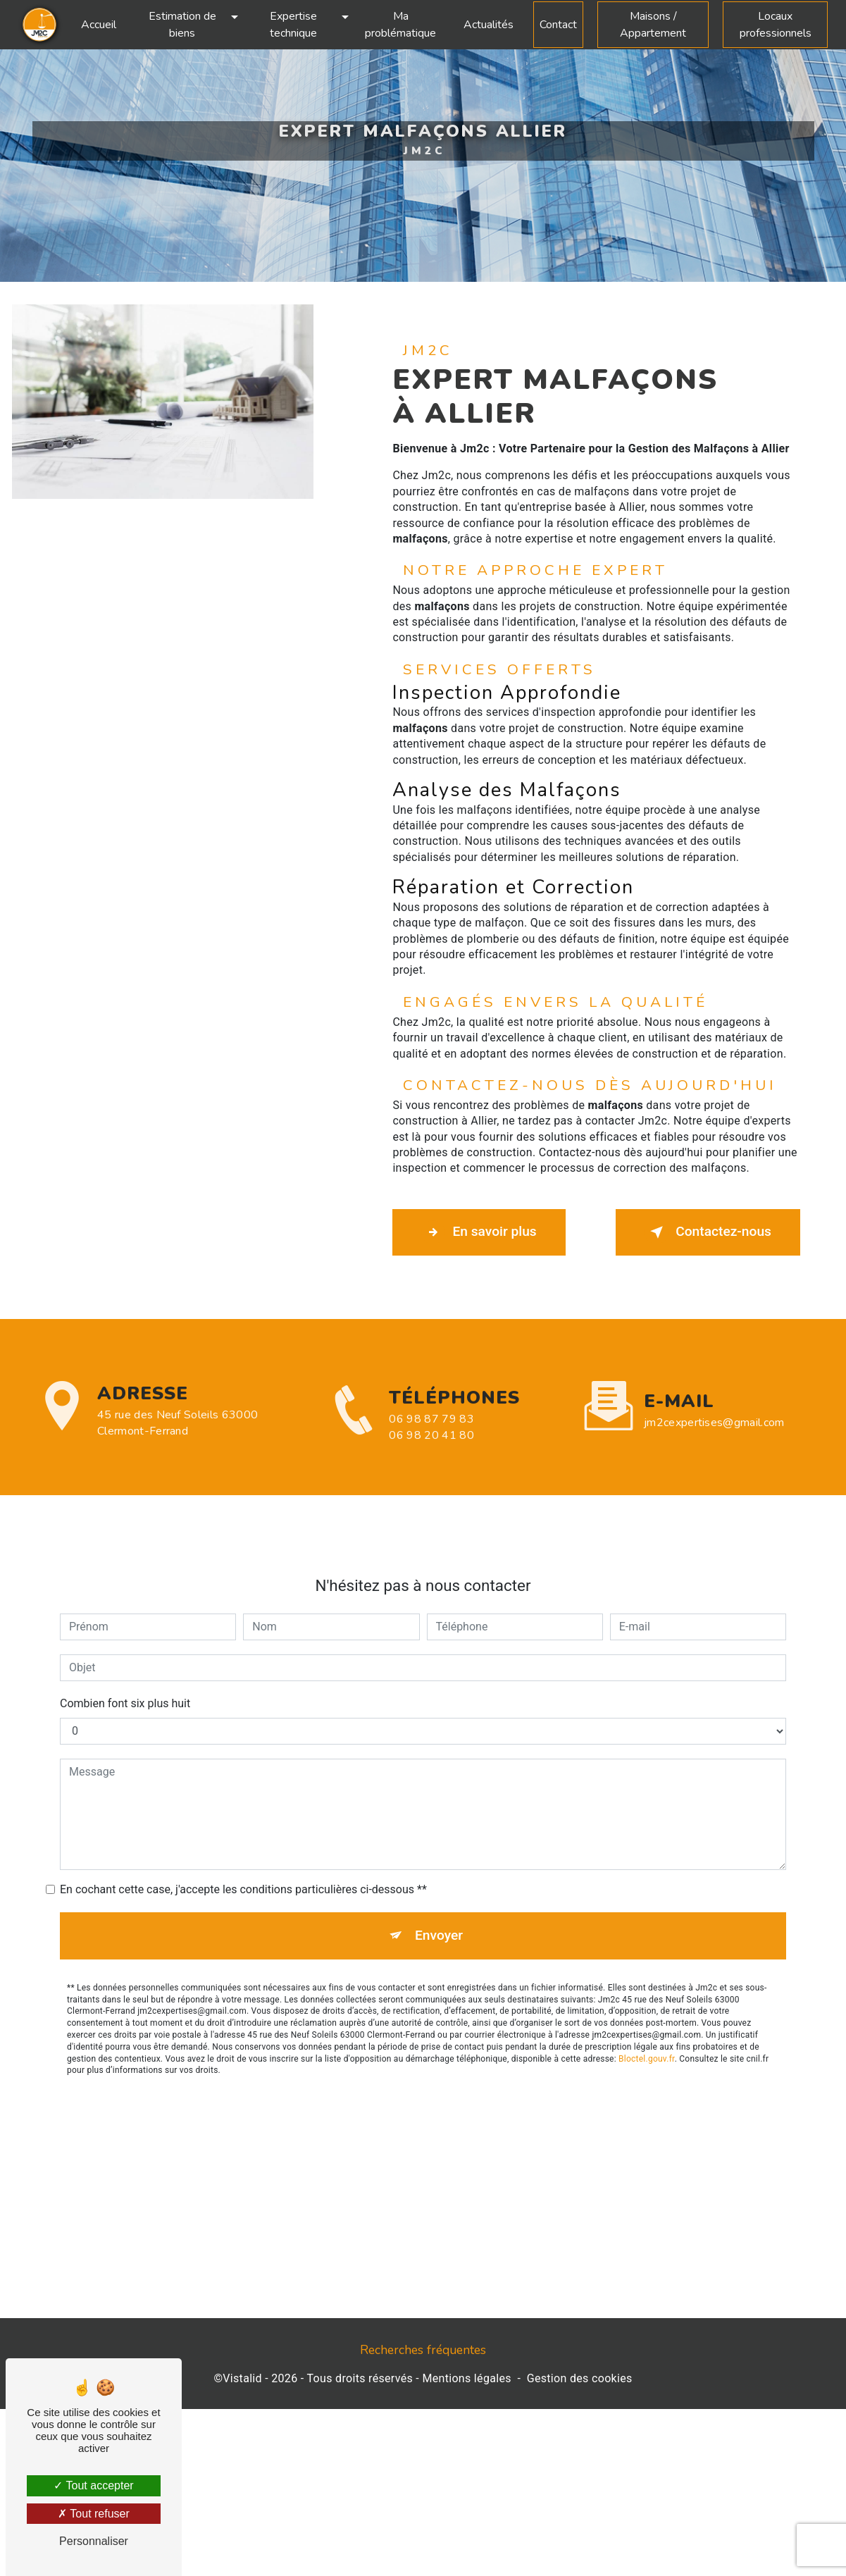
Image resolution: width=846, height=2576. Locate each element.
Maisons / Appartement (653, 24)
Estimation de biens (182, 24)
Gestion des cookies (580, 2378)
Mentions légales (466, 2378)
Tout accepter (93, 2485)
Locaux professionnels (775, 24)
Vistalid (242, 2378)
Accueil (98, 24)
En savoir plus (478, 1232)
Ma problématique (400, 24)
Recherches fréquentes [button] (423, 2349)
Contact (558, 24)
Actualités (489, 24)
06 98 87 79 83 (431, 1447)
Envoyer (439, 1908)
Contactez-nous (708, 1232)
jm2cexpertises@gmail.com (714, 1395)
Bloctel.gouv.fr (646, 2031)
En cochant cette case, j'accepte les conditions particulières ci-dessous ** (243, 1862)
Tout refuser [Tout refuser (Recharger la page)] (94, 2514)
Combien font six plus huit (125, 1676)
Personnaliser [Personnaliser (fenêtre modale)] (93, 2541)
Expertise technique (293, 24)
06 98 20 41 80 (431, 1462)
